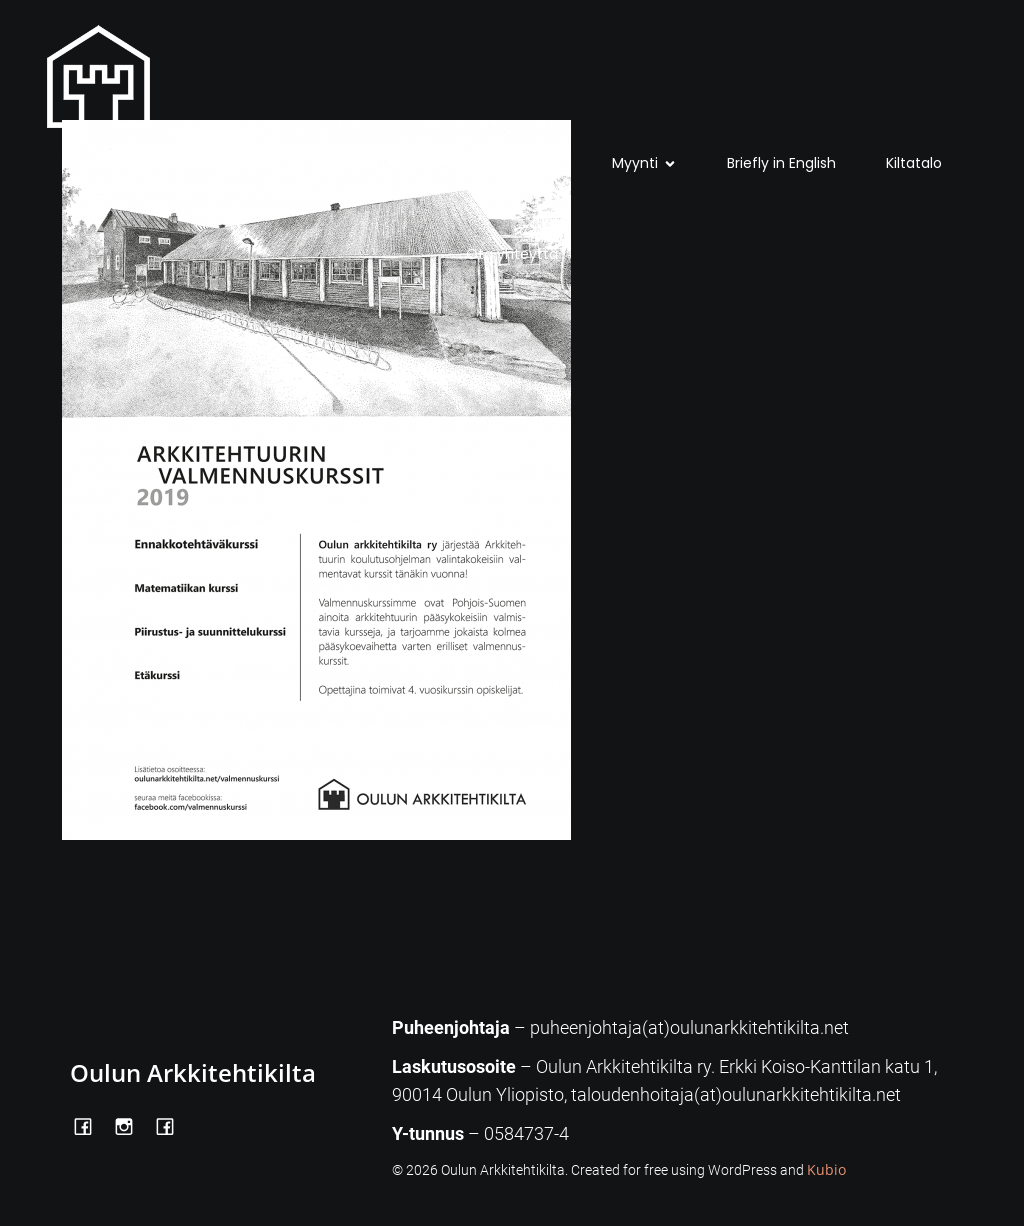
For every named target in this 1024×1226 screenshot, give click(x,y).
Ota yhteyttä (512, 254)
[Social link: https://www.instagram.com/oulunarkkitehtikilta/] (131, 1125)
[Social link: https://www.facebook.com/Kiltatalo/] (172, 1125)
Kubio (826, 1169)
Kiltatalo (914, 163)
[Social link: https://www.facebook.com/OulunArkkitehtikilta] (90, 1125)
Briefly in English (781, 163)
